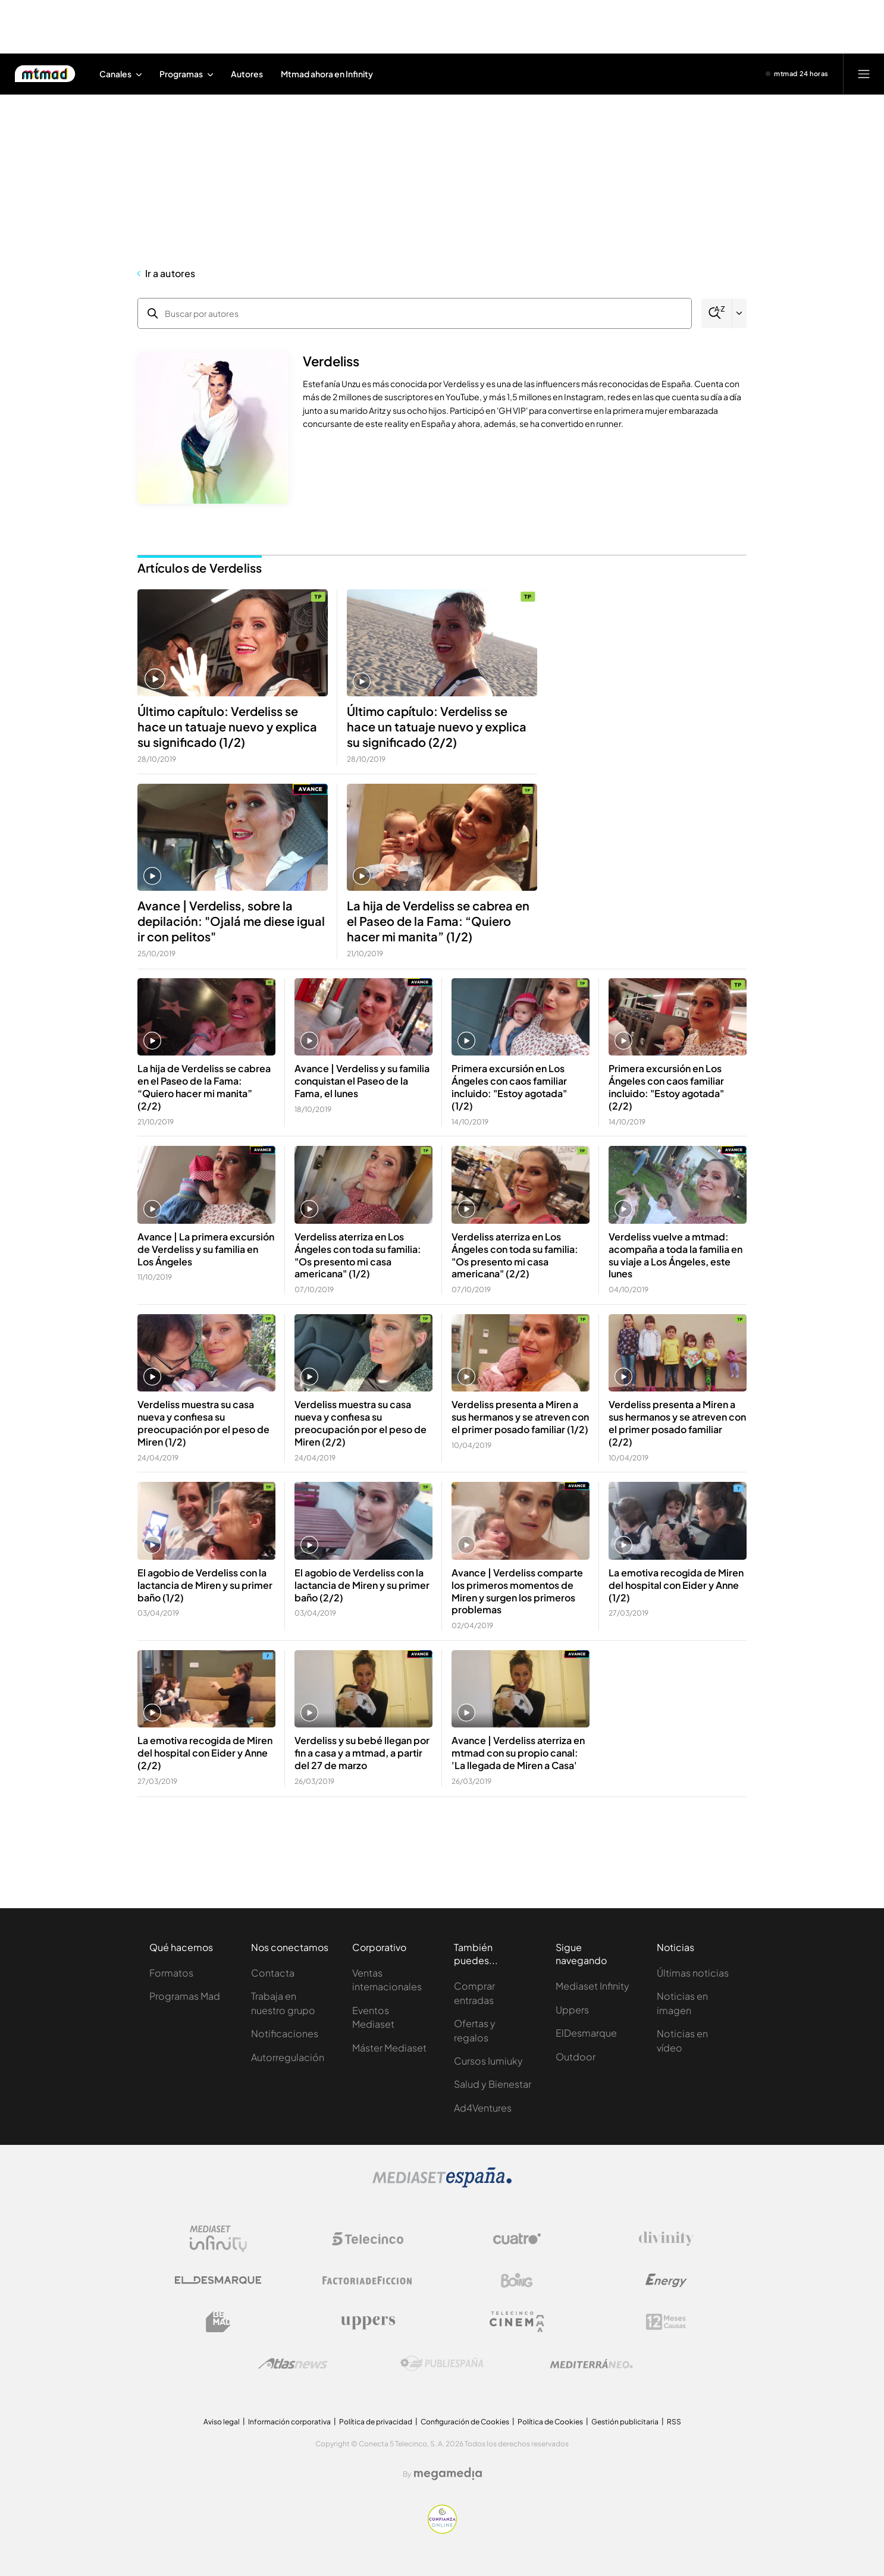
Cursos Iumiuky (488, 2060)
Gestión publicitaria (625, 2421)
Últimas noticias (693, 1972)
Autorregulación (287, 2057)
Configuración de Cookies (465, 2421)
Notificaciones (284, 2033)
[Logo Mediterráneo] (591, 2363)
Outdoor (575, 2056)
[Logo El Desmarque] (218, 2280)
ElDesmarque (586, 2033)
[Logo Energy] (666, 2280)
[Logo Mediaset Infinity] (218, 2239)
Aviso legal (221, 2421)
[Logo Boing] (517, 2280)
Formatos (171, 1972)
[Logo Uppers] (367, 2322)
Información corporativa (289, 2421)
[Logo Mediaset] (442, 2184)
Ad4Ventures (483, 2107)
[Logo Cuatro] (517, 2239)
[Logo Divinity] (666, 2239)
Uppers (572, 2009)
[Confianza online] (442, 2530)
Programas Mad (184, 1996)
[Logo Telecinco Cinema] (517, 2322)
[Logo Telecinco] (367, 2239)
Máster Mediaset (389, 2047)
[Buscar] (717, 313)
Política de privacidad (375, 2421)
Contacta (272, 1972)
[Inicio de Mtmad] (45, 74)
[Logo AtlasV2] (293, 2363)
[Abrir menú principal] (864, 74)
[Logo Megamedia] (448, 2474)
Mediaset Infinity (592, 1986)
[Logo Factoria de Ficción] (367, 2280)
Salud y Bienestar (492, 2084)
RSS (674, 2421)
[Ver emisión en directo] (797, 74)
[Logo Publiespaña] (442, 2364)
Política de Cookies (550, 2421)
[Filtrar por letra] (739, 313)
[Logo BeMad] (218, 2322)
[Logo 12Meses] (666, 2322)
